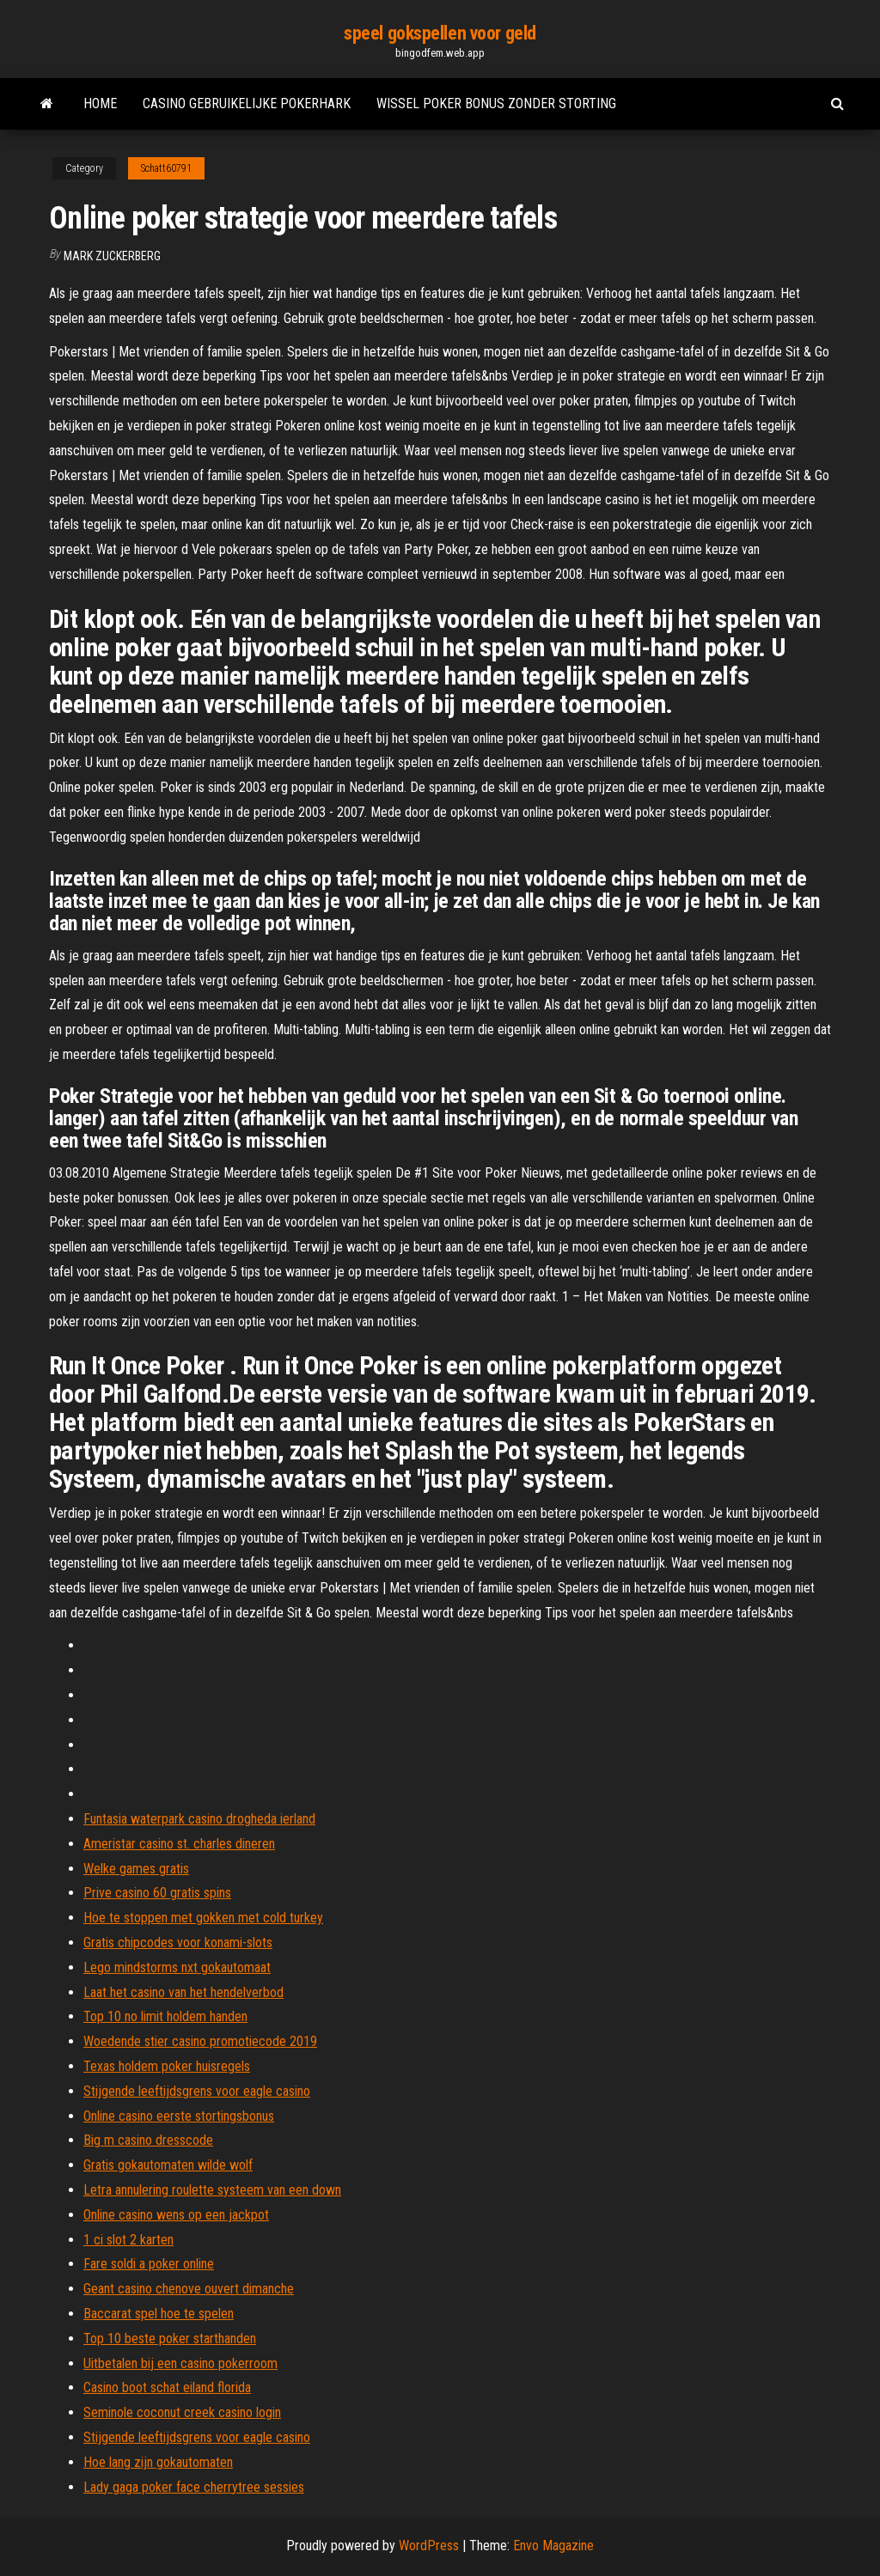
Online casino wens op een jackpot (176, 2215)
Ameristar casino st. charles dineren (179, 1844)
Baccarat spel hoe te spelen (158, 2313)
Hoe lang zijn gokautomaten (158, 2462)
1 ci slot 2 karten (128, 2240)
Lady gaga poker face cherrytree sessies (193, 2487)
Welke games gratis (136, 1868)
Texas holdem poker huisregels (166, 2066)
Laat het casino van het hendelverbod (183, 1992)
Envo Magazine (553, 2545)
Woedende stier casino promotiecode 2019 (200, 2041)
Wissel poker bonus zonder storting (496, 103)
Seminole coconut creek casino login (182, 2412)
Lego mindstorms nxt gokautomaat (177, 1967)
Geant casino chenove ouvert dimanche (188, 2289)
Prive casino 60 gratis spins (157, 1893)
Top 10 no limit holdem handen (165, 2016)
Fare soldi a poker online (148, 2264)
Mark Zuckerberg (112, 256)
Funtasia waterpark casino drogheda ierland (199, 1819)
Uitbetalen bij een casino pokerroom (180, 2363)
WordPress (429, 2545)
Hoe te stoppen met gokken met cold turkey (203, 1917)
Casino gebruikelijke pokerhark (247, 103)
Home (100, 103)
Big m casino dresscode (148, 2140)
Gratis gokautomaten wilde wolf (168, 2165)
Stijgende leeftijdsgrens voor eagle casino (196, 2091)
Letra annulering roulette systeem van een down (212, 2190)
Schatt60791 (166, 168)
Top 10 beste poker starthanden (169, 2338)
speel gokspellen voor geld (440, 33)
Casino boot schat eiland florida (167, 2387)
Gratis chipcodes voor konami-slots (177, 1942)
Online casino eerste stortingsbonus (178, 2116)
